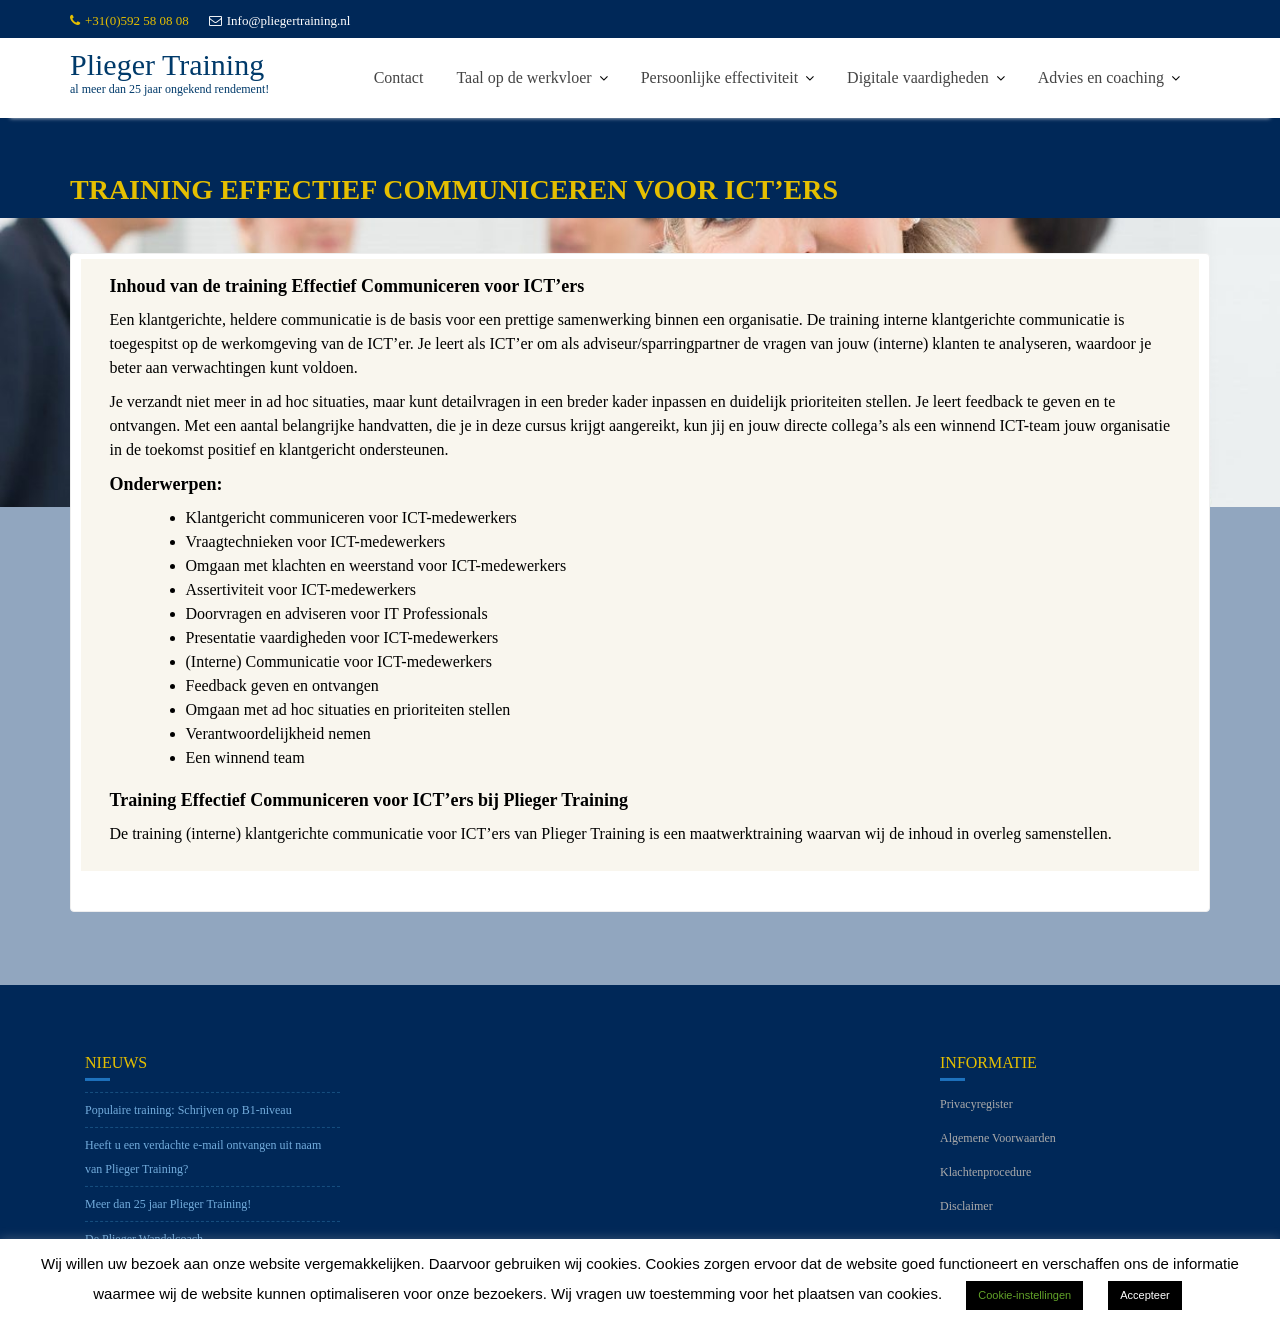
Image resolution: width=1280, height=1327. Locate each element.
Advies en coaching (1101, 77)
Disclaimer (966, 1214)
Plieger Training (167, 64)
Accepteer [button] (1145, 1295)
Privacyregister (976, 1112)
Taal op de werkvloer (523, 77)
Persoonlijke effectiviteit (719, 77)
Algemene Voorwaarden (998, 1146)
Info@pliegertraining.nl (280, 20)
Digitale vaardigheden (918, 77)
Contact (399, 77)
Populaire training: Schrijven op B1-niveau (188, 1118)
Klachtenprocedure (985, 1180)
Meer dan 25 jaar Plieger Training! (168, 1212)
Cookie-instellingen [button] (1024, 1295)
